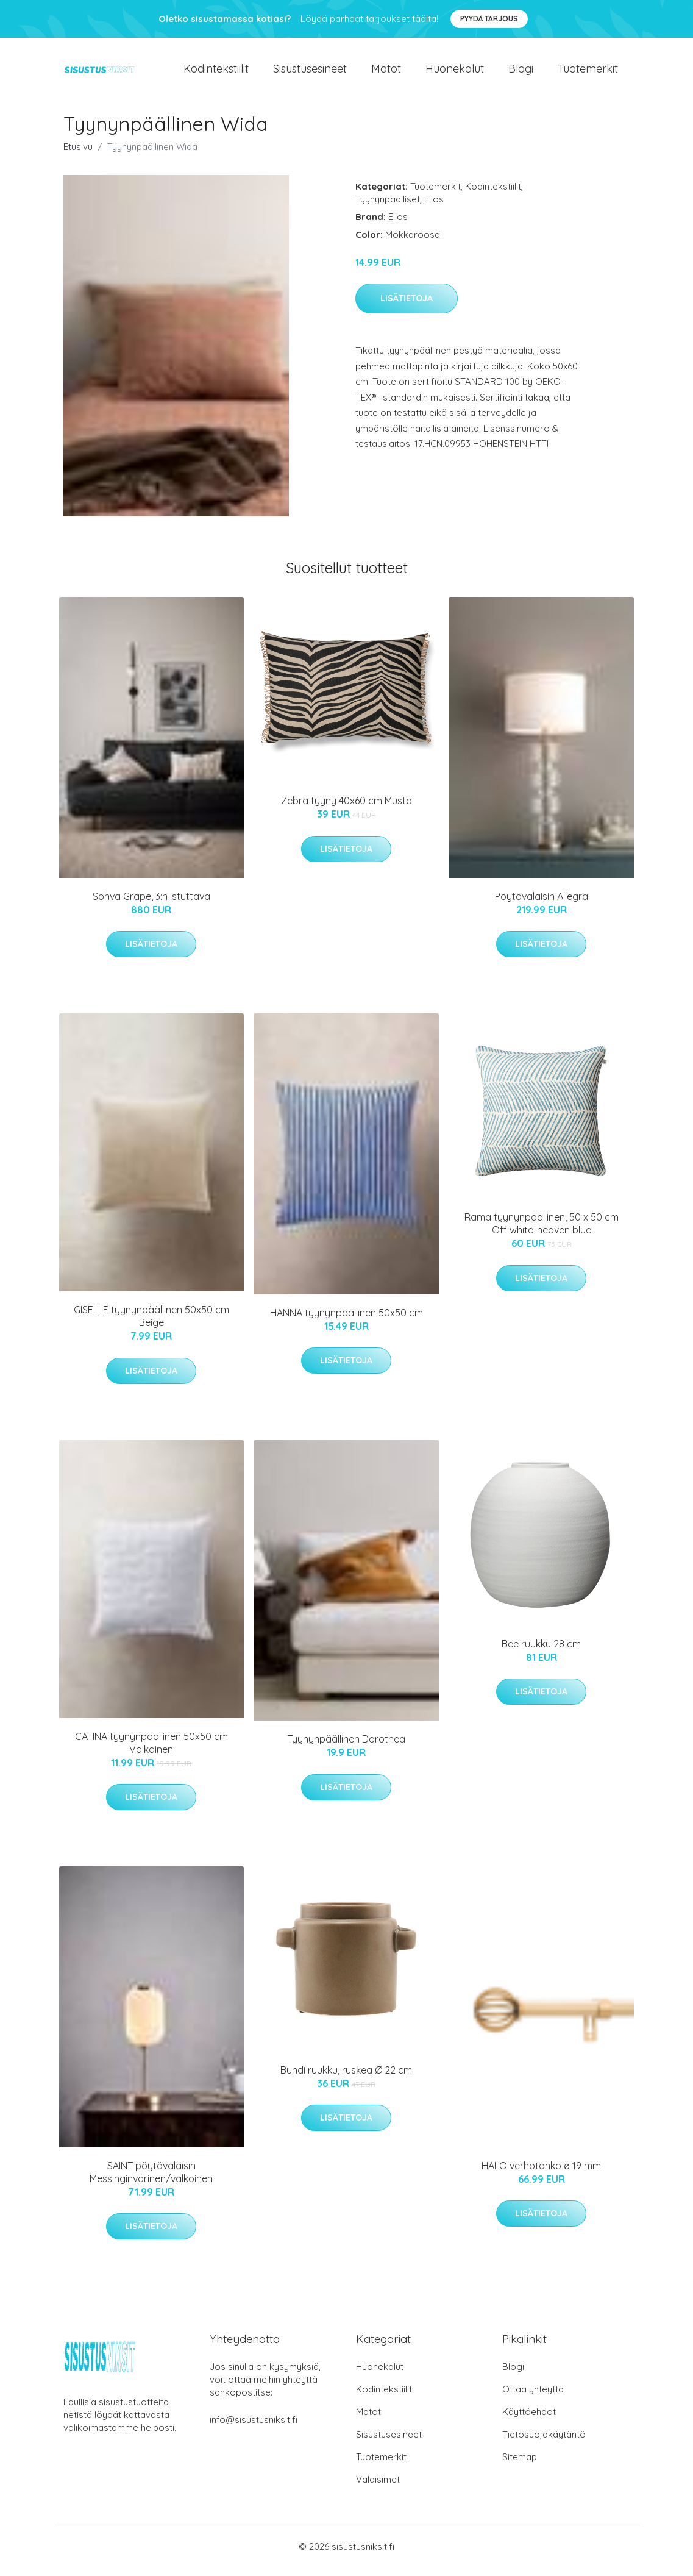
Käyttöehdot (529, 2420)
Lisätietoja (406, 306)
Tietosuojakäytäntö (544, 2443)
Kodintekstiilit (216, 73)
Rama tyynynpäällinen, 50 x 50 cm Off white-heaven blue (541, 1231)
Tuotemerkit (588, 73)
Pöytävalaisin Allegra (541, 904)
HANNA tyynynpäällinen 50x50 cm (346, 1321)
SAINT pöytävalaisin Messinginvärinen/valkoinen (151, 2179)
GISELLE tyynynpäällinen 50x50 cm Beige (151, 1324)
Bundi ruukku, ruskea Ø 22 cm (346, 2078)
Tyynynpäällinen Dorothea (346, 1747)
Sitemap (519, 2465)
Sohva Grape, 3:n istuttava (151, 904)
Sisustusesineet (310, 73)
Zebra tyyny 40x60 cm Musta (346, 809)
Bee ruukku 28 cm (541, 1652)
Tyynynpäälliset (387, 207)
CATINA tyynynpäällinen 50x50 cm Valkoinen (151, 1750)
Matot (386, 73)
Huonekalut (454, 73)
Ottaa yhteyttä (533, 2397)
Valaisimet (378, 2488)
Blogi (520, 73)
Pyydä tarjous (489, 18)
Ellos (434, 207)
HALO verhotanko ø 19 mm (541, 2173)
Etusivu (78, 154)
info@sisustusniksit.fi (253, 2428)
